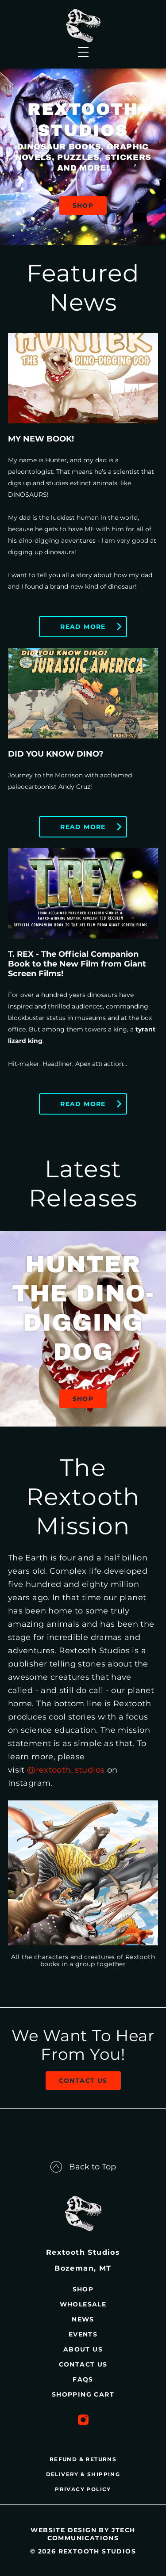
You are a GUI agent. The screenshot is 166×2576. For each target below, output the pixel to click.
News (83, 2319)
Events (83, 2334)
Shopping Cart (83, 2394)
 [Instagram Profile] (83, 2420)
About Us (83, 2349)
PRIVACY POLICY (83, 2489)
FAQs (83, 2379)
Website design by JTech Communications (83, 2534)
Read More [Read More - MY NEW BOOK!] (83, 627)
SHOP (83, 205)
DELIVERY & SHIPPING (83, 2474)
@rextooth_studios (65, 1770)
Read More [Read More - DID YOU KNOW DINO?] (83, 827)
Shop (83, 1399)
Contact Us (83, 2081)
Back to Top (83, 2166)
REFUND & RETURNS (83, 2459)
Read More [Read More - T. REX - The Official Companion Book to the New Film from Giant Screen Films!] (83, 1104)
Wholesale (83, 2304)
